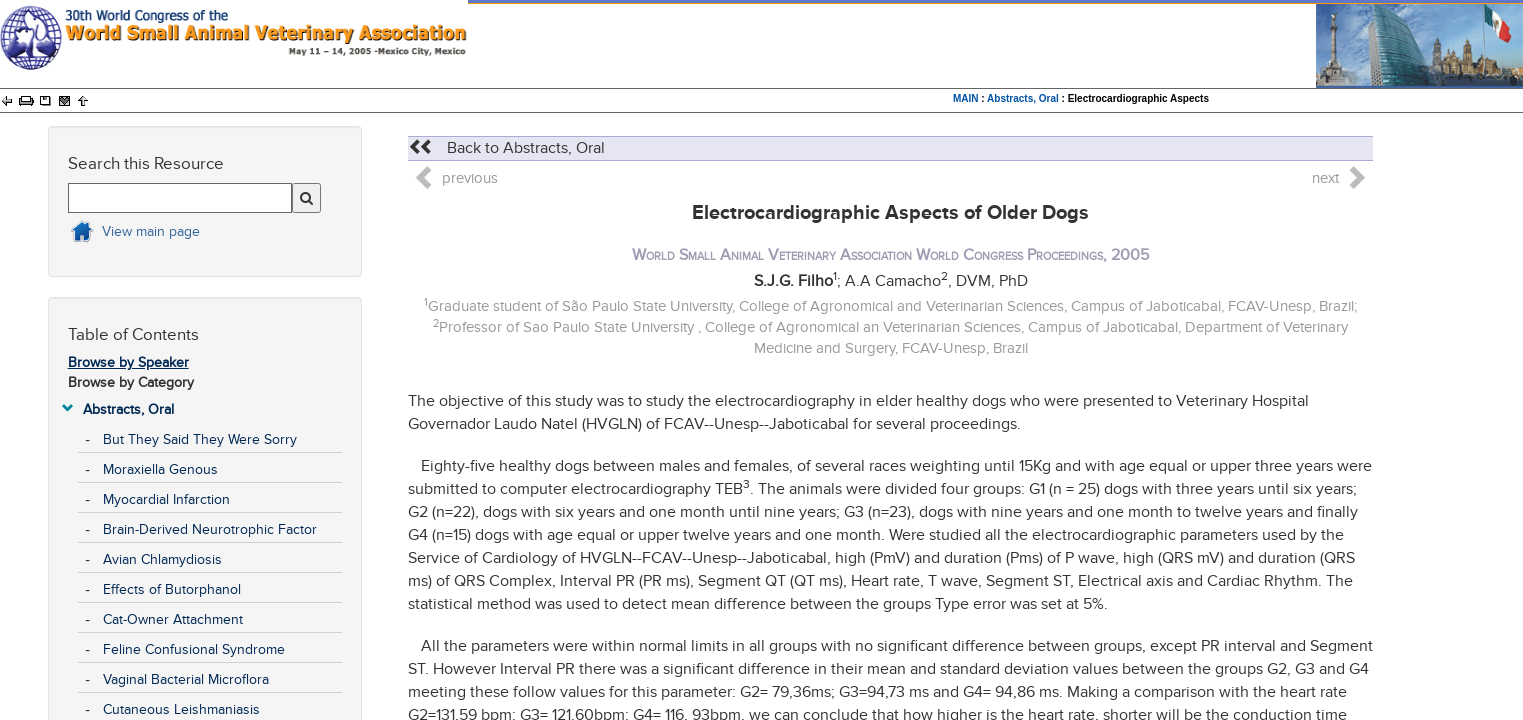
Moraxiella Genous (160, 469)
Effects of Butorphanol (172, 589)
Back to (506, 148)
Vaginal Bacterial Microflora (186, 679)
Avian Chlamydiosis (162, 559)
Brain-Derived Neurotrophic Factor (210, 529)
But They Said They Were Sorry (200, 439)
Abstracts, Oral (1023, 98)
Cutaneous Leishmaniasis (181, 709)
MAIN (966, 98)
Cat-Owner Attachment (173, 619)
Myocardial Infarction (166, 499)
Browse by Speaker (128, 362)
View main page (151, 231)
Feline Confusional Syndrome (194, 649)
